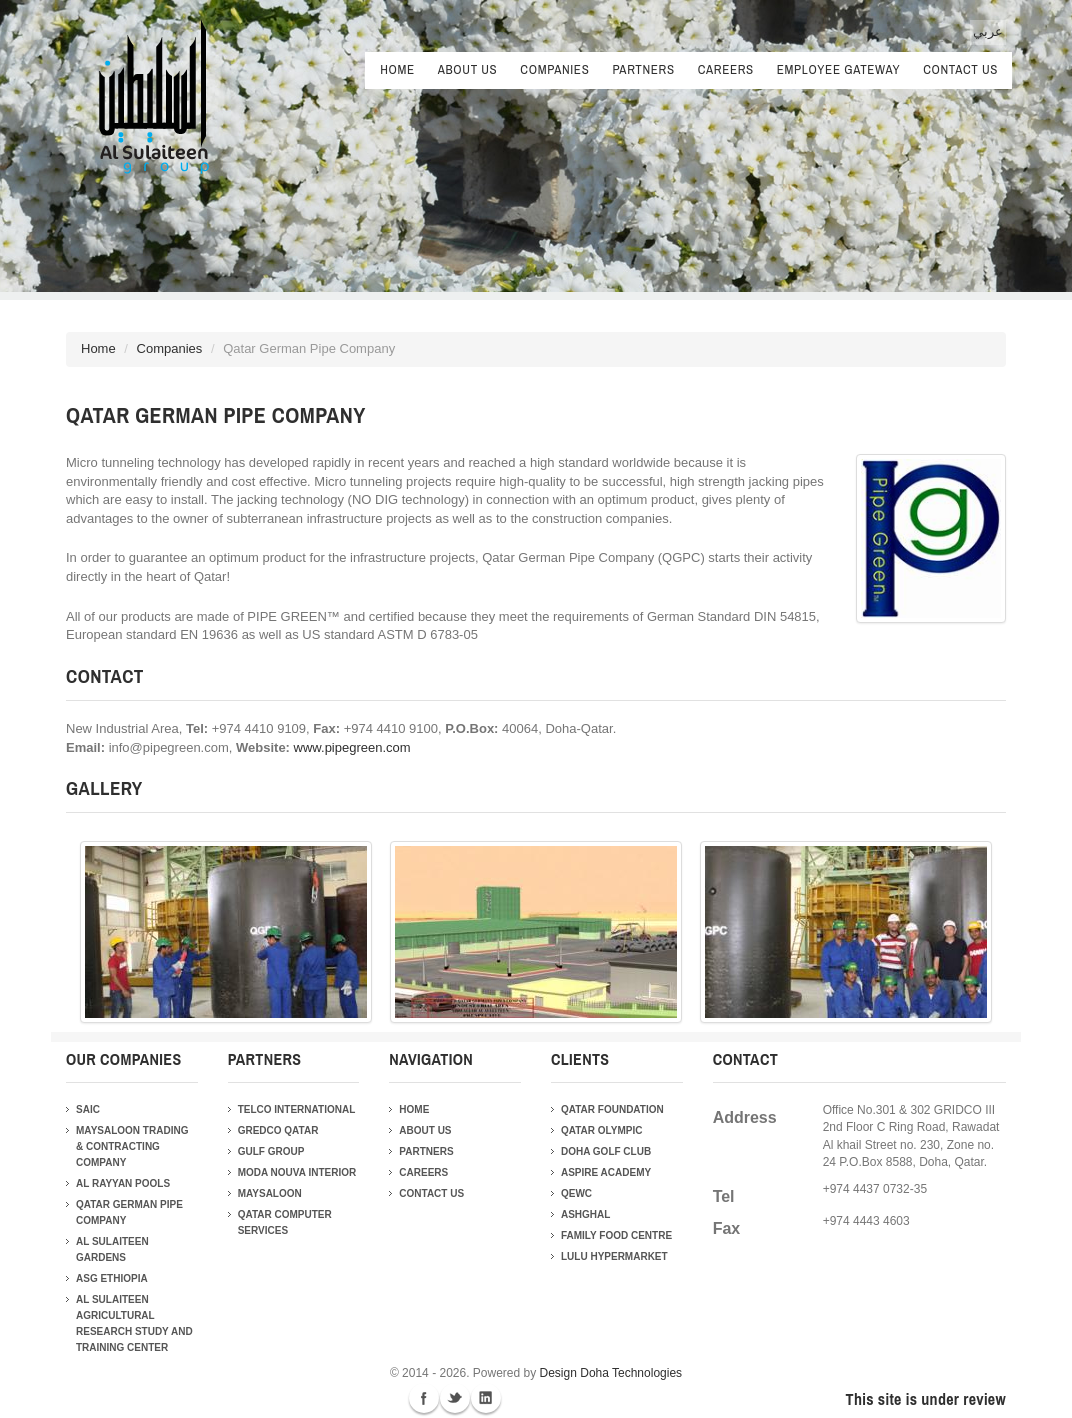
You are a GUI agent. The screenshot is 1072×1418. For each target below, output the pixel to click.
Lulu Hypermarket (614, 1256)
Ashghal (585, 1214)
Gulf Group (271, 1151)
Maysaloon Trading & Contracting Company (132, 1146)
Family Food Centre (616, 1235)
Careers (726, 71)
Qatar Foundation (612, 1109)
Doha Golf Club (606, 1151)
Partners (643, 71)
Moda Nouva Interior (297, 1172)
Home (397, 69)
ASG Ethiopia (112, 1278)
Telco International (297, 1109)
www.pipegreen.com (352, 747)
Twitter (455, 1398)
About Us (468, 71)
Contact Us (960, 69)
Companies (554, 71)
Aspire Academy (606, 1172)
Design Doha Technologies (611, 1373)
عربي (988, 31)
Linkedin (486, 1398)
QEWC (576, 1193)
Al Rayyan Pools (123, 1183)
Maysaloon (270, 1193)
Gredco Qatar (278, 1130)
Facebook (424, 1398)
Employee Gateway (838, 71)
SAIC (88, 1109)
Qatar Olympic (601, 1130)
